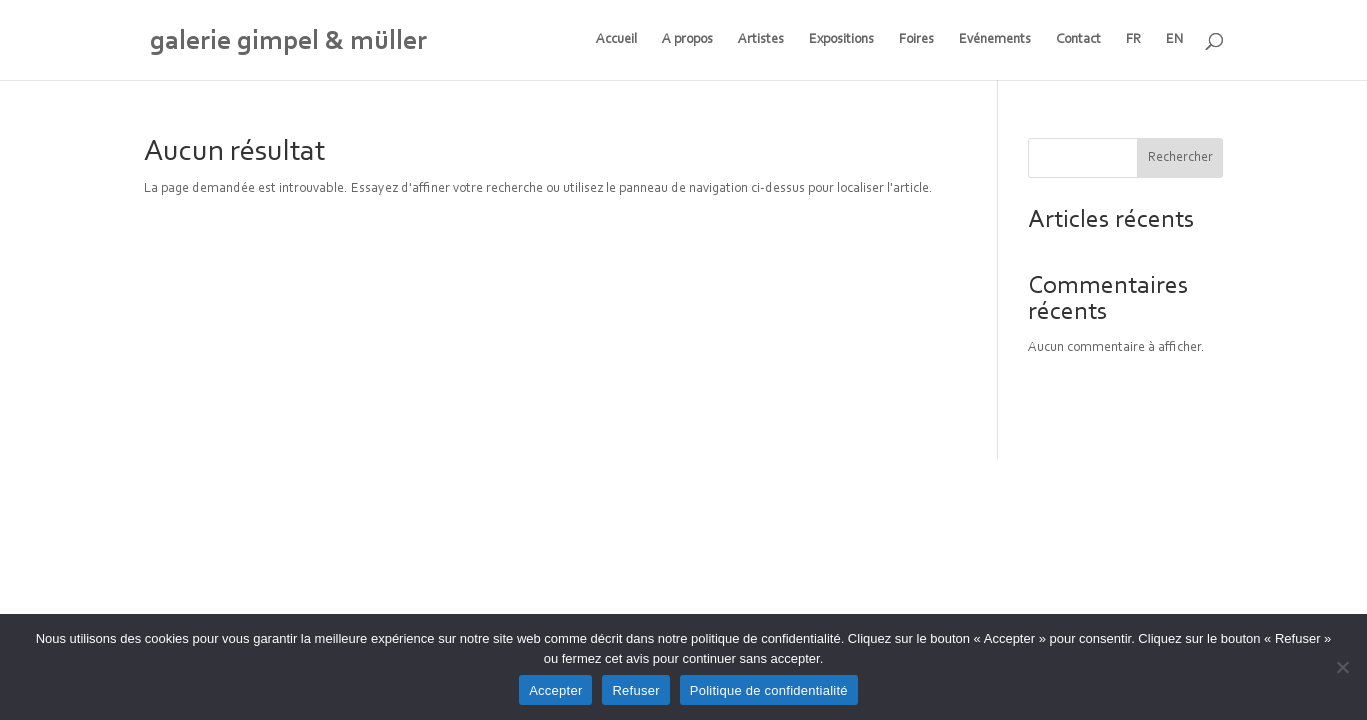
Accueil (616, 40)
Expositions (841, 40)
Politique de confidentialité (769, 690)
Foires (916, 40)
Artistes (761, 40)
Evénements (995, 40)
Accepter (555, 690)
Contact (1078, 40)
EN (1175, 40)
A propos (687, 40)
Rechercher (1180, 158)
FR (1133, 40)
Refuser (635, 690)
